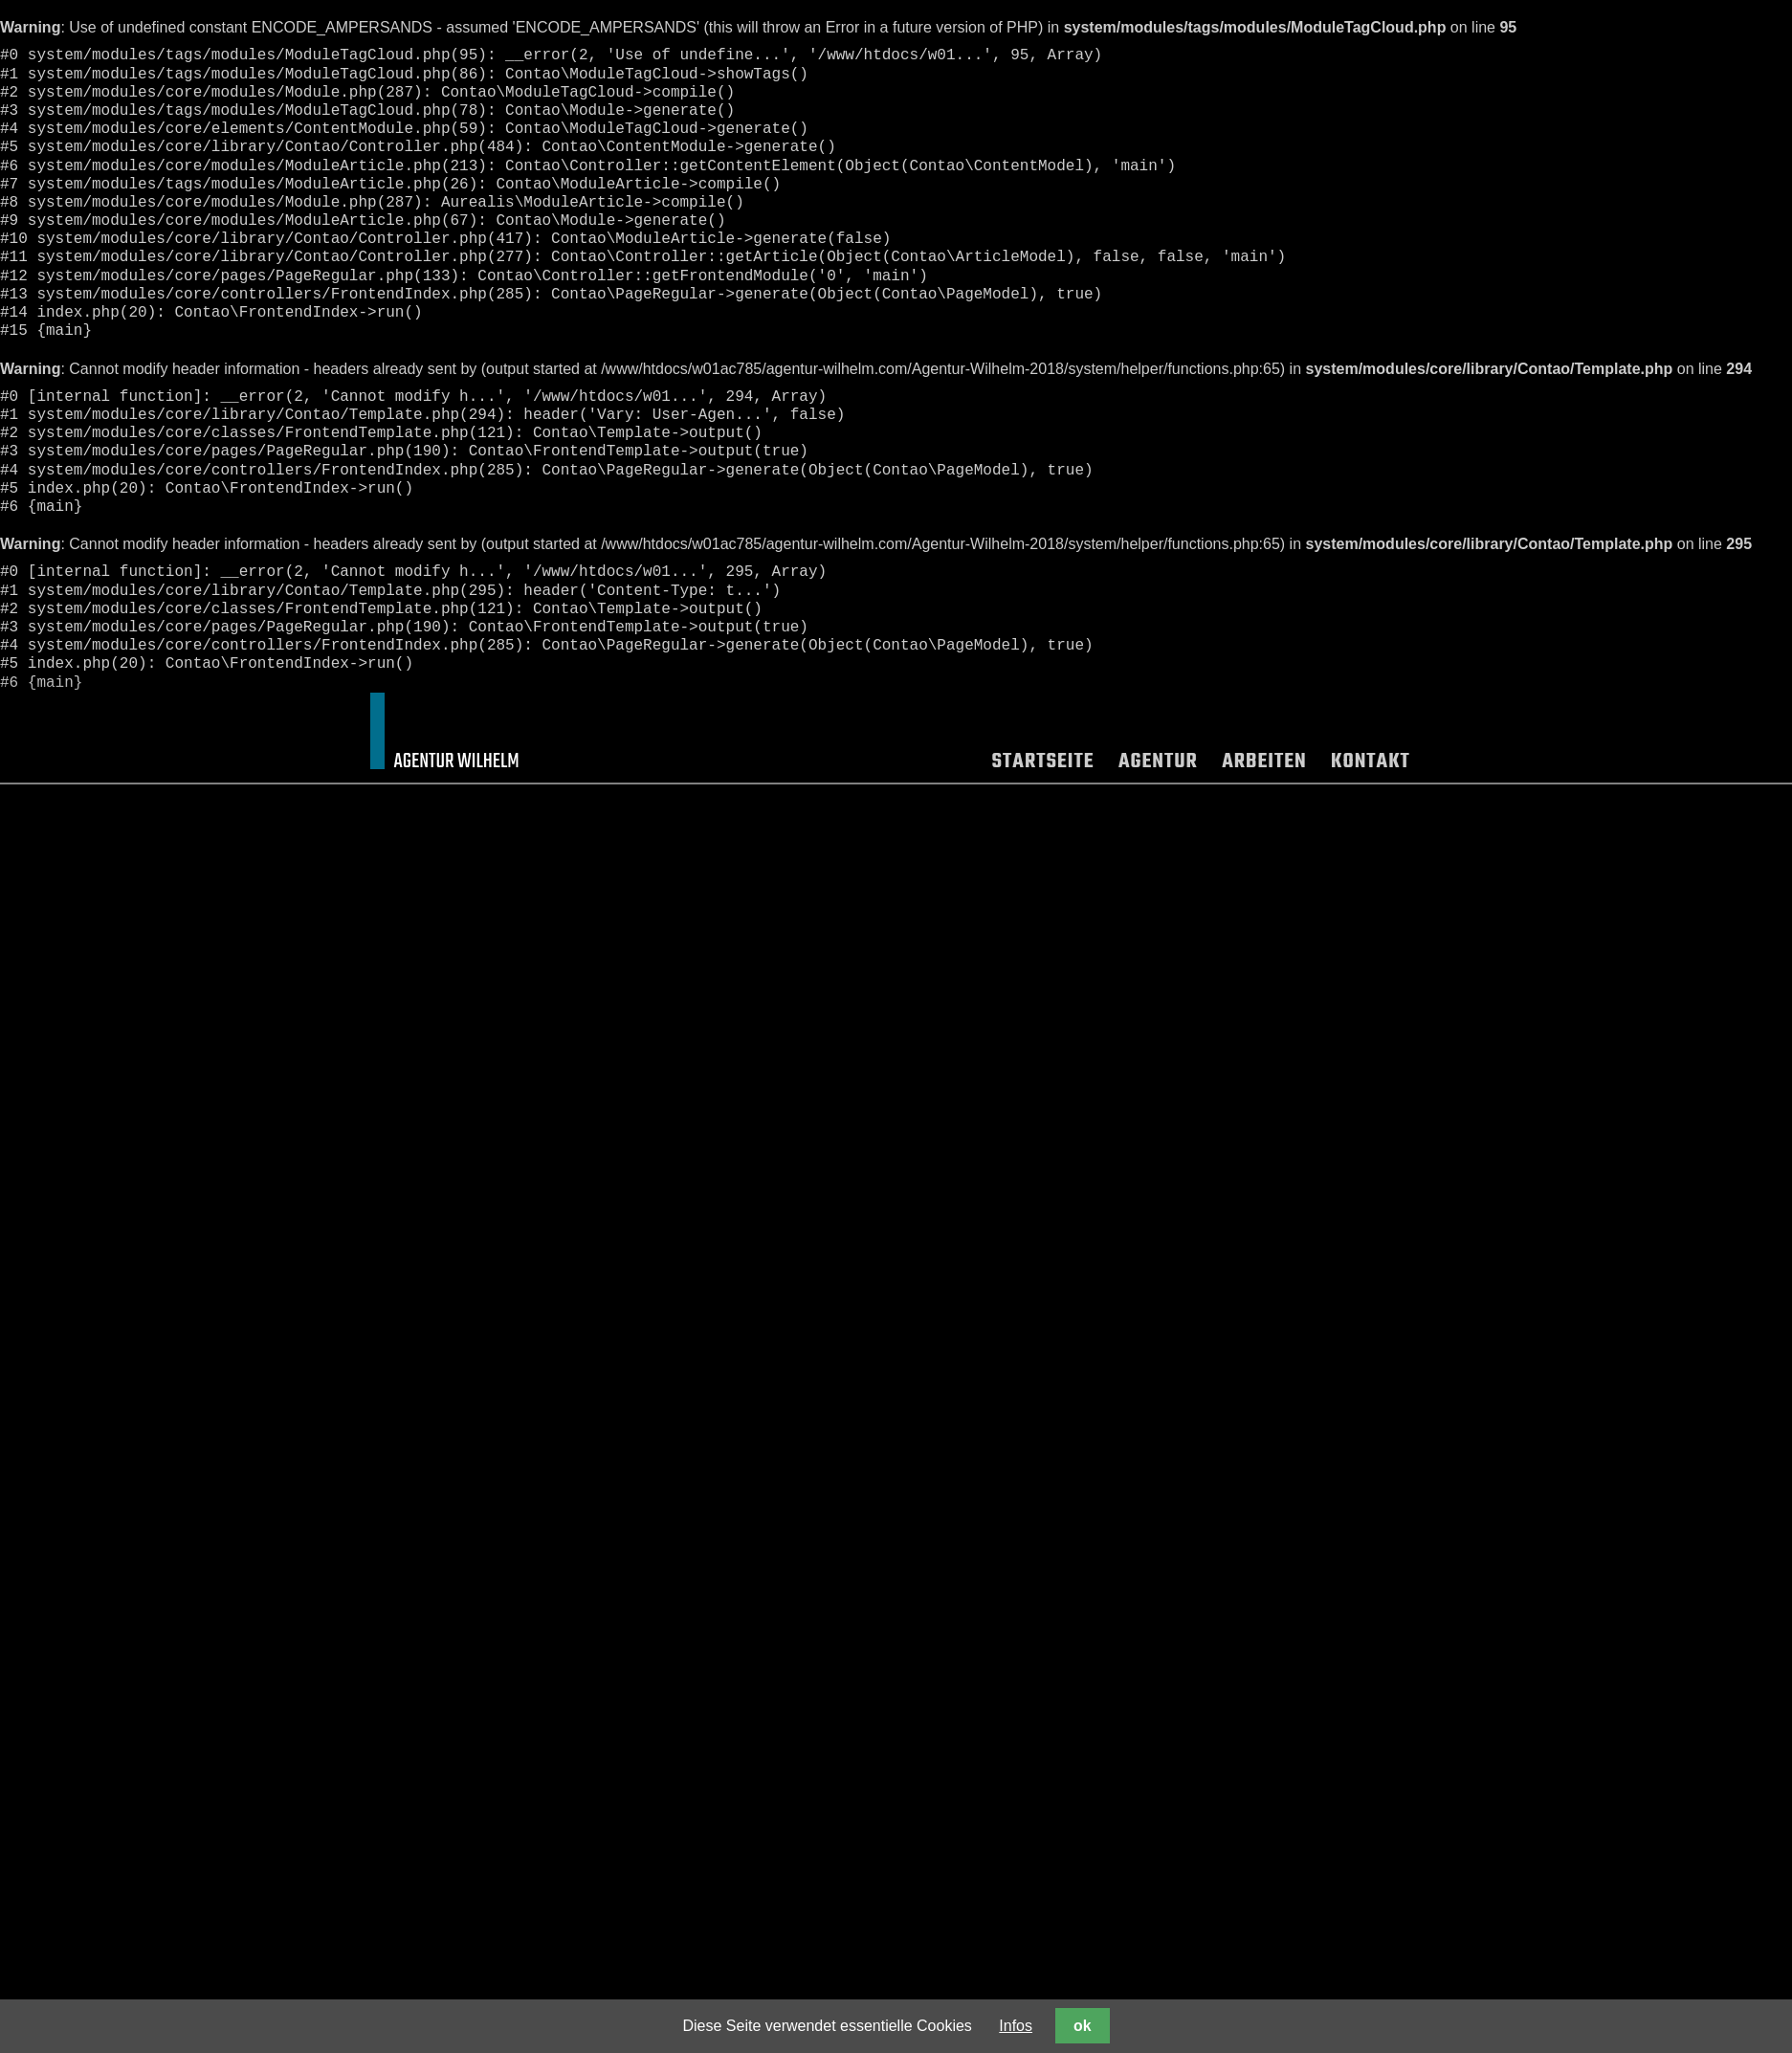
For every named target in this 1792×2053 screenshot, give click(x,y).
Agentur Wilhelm (457, 761)
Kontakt (1370, 764)
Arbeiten (1265, 764)
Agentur (1158, 764)
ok (1082, 2026)
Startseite (1043, 764)
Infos (1015, 2026)
